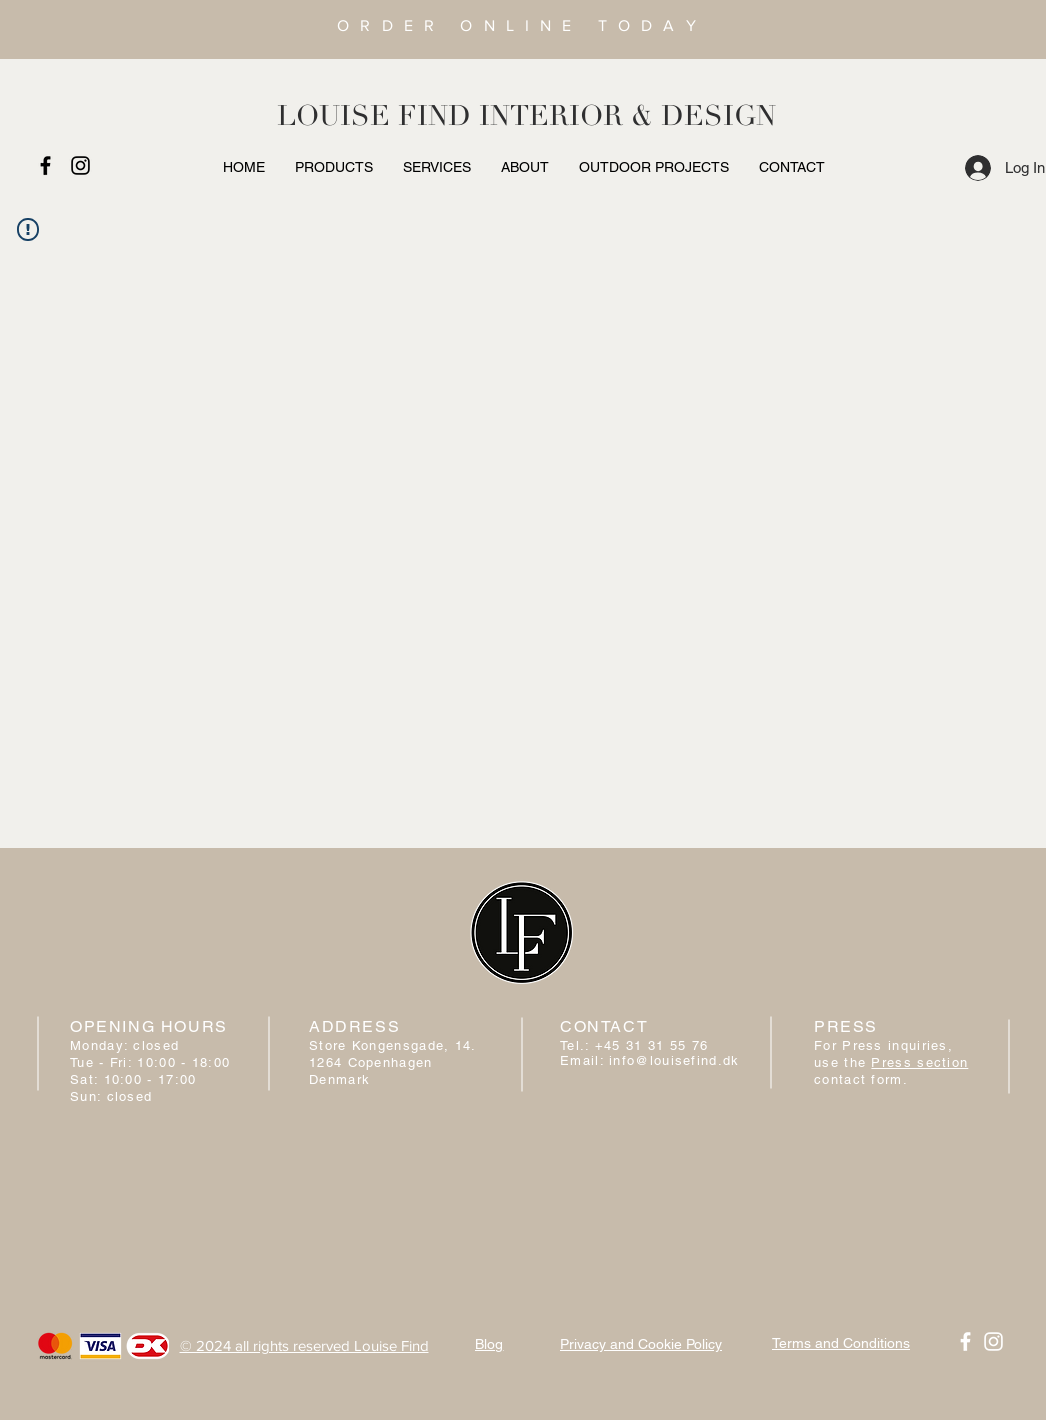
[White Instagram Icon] (993, 1341)
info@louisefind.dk (674, 1060)
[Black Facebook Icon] (45, 165)
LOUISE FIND (374, 116)
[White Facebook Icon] (965, 1341)
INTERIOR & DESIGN (627, 116)
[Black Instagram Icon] (80, 165)
